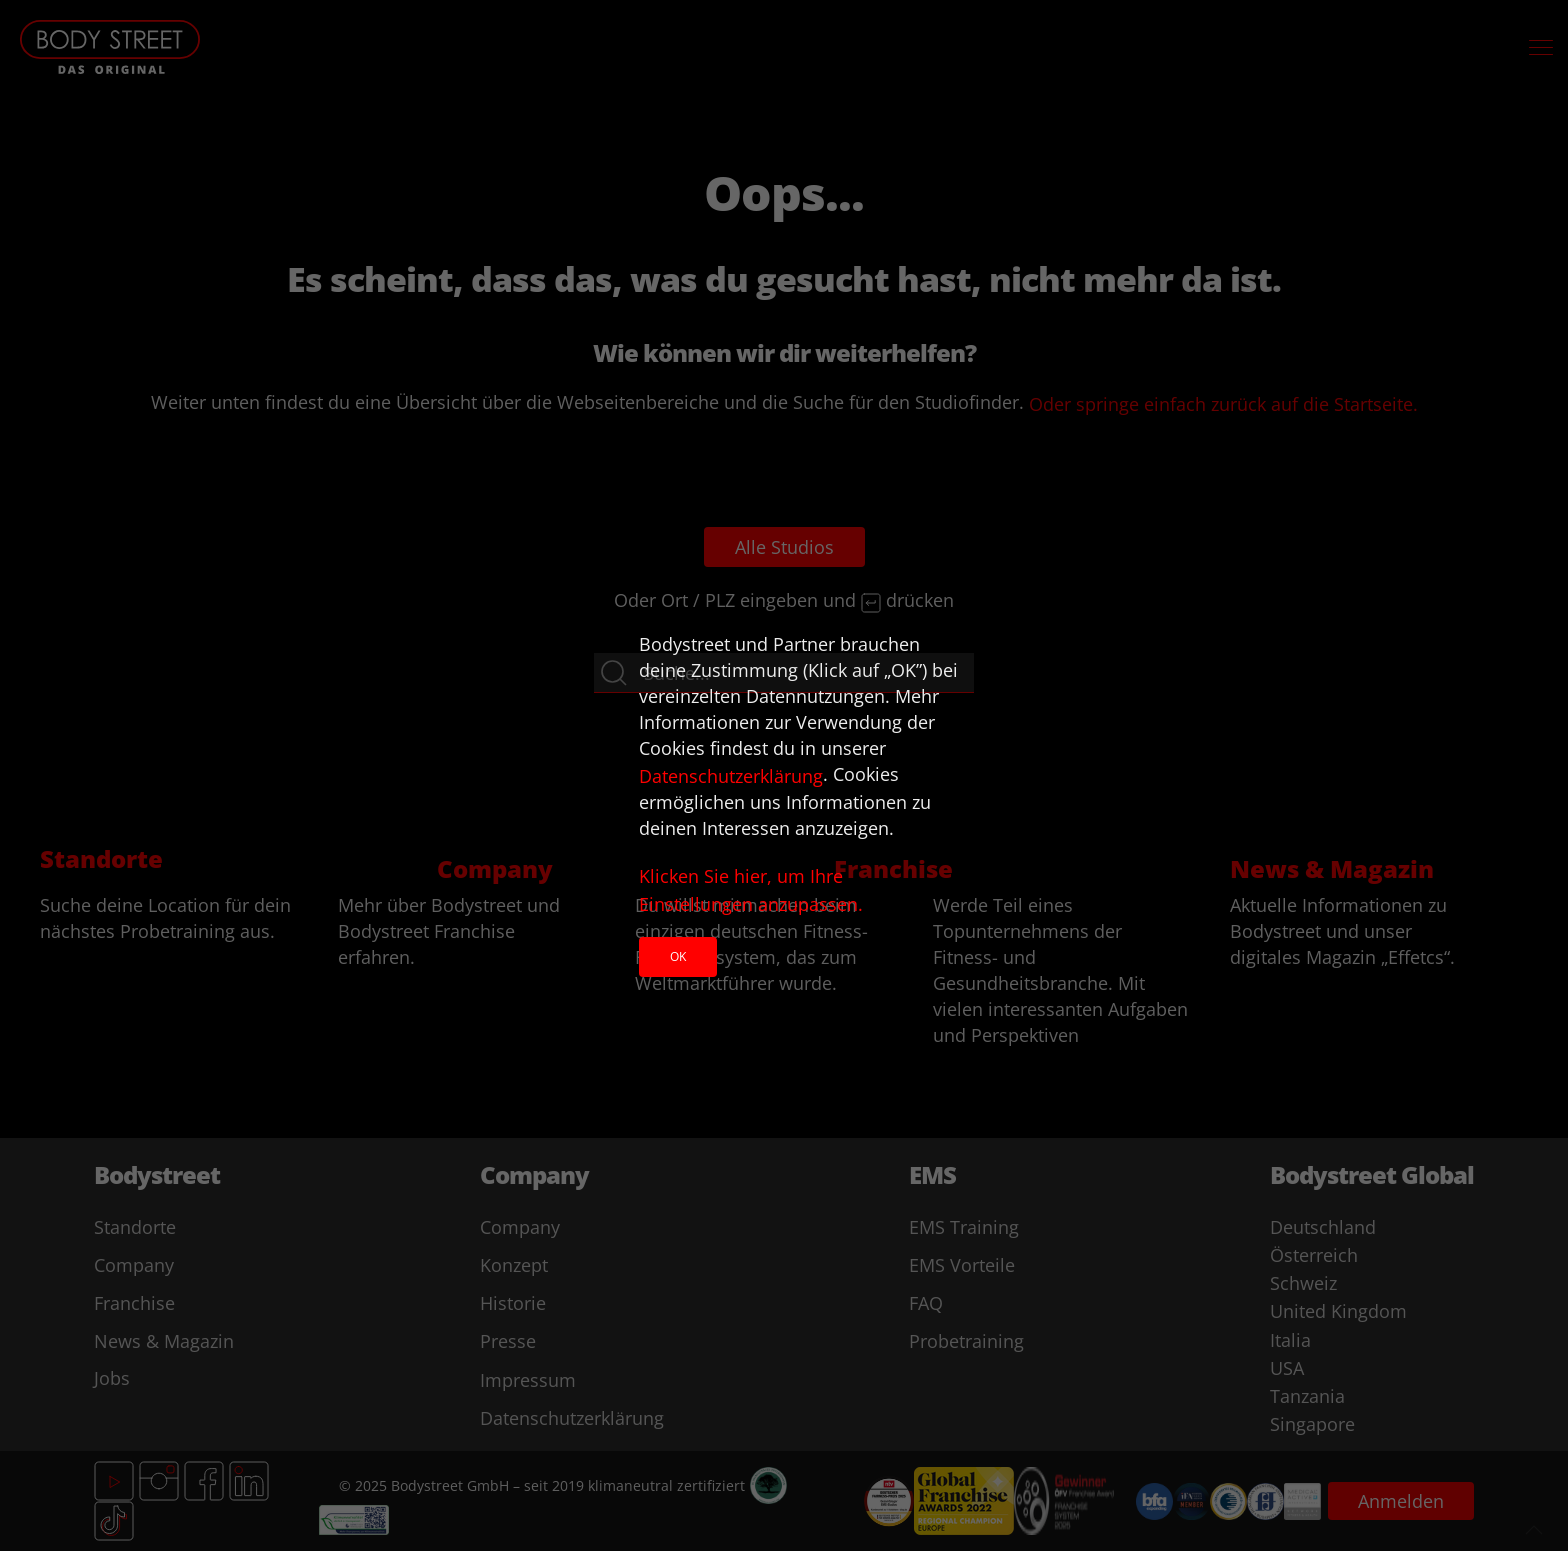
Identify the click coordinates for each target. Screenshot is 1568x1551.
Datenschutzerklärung (731, 776)
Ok (678, 956)
